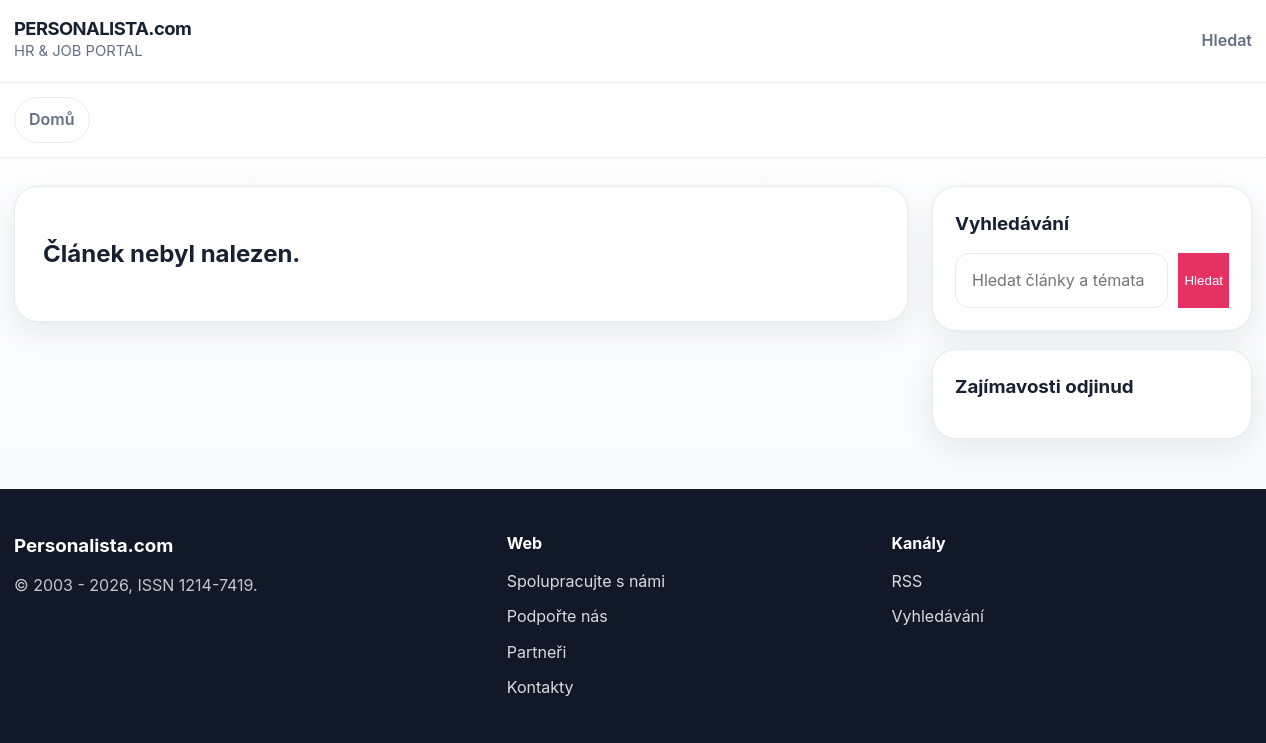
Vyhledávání (937, 616)
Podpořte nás (557, 616)
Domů (52, 119)
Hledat (1227, 40)
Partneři (537, 652)
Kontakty (540, 687)
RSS (906, 581)
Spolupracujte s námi (586, 581)
